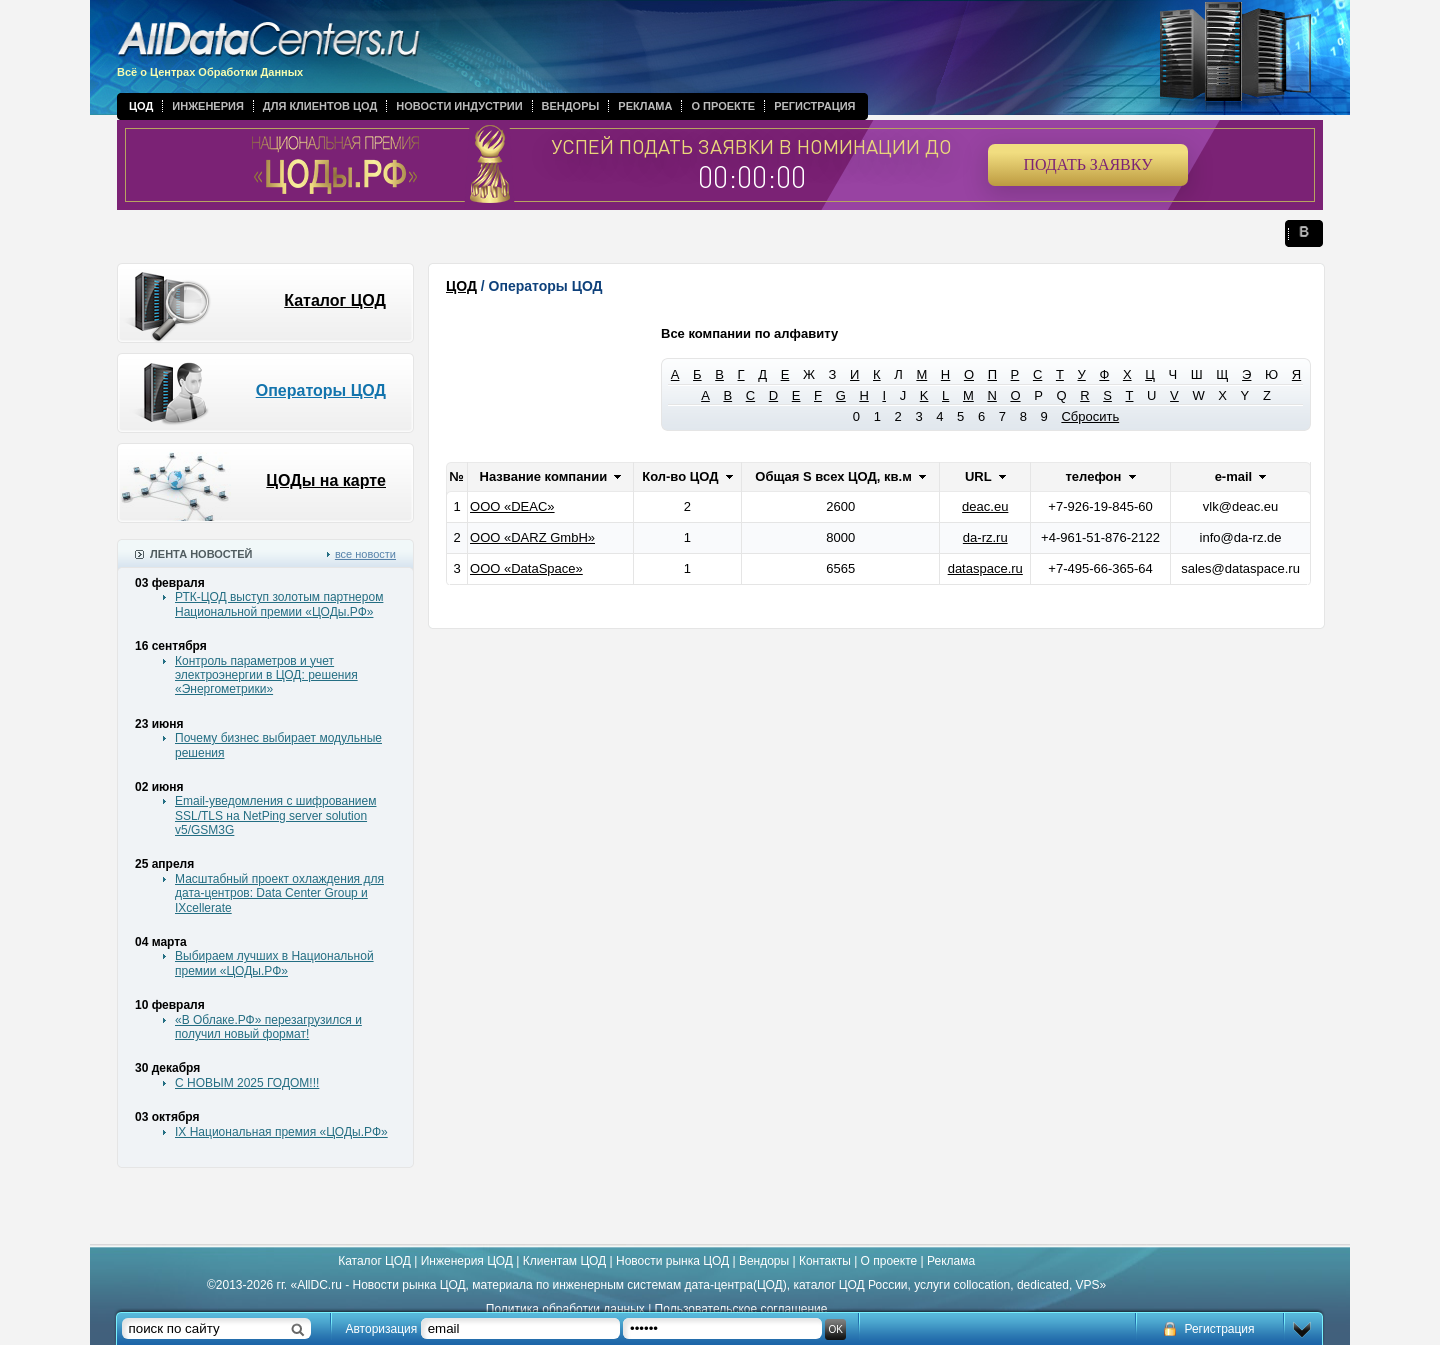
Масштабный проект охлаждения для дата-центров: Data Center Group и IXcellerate (279, 893)
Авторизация (382, 1329)
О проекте (723, 106)
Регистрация (814, 106)
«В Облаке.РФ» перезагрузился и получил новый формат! (268, 1027)
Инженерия (208, 106)
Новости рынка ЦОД (672, 1261)
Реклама (645, 106)
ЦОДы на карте (326, 480)
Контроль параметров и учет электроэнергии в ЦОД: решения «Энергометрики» (266, 675)
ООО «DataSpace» (526, 568)
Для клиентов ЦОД (320, 106)
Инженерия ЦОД (467, 1261)
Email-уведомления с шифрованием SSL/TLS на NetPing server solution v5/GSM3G (275, 815)
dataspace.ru (985, 568)
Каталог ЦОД (335, 300)
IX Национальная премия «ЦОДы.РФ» (281, 1132)
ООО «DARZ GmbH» (532, 537)
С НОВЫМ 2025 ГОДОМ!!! (247, 1083)
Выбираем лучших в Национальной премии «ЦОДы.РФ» (274, 963)
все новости (365, 554)
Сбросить (1090, 416)
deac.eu (985, 506)
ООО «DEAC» (512, 506)
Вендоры (571, 106)
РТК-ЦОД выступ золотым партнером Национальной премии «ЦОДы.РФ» (279, 604)
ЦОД (141, 106)
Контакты (825, 1261)
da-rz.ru (985, 537)
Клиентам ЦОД (564, 1261)
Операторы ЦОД (321, 390)
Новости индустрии (459, 106)
